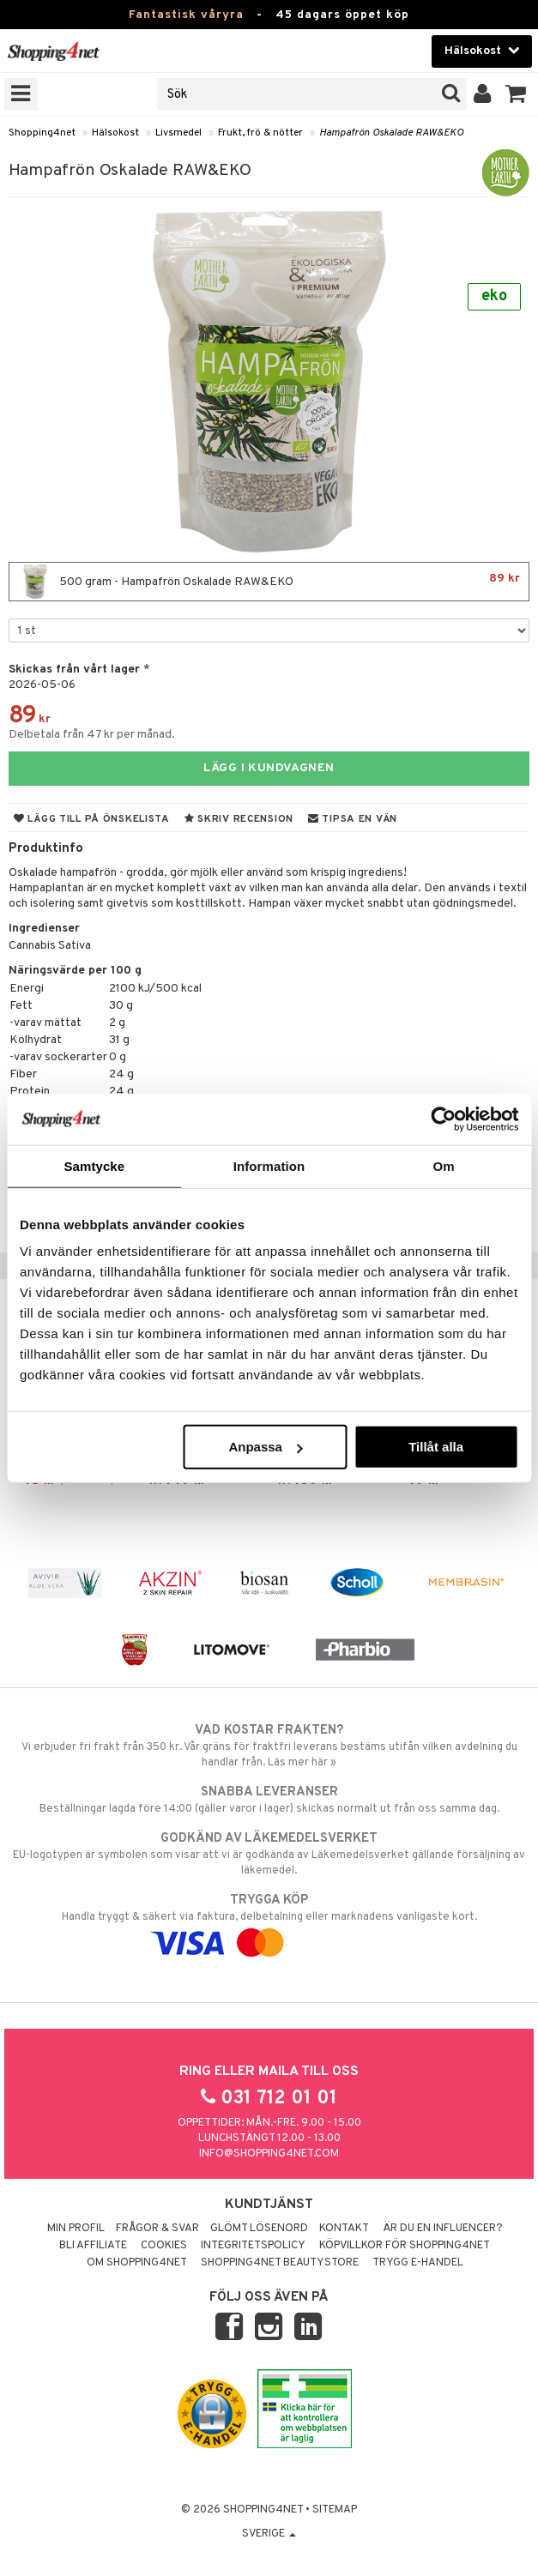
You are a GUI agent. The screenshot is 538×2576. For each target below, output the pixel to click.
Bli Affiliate (93, 2246)
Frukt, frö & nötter (260, 133)
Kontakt (344, 2228)
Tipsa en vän (352, 819)
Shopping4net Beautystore (280, 2263)
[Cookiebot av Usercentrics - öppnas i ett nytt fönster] (443, 1118)
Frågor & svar (157, 2228)
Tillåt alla (435, 1446)
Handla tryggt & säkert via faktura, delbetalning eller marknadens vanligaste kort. (269, 1921)
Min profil (76, 2228)
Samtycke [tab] (93, 1165)
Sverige (269, 2534)
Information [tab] (269, 1165)
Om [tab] (444, 1165)
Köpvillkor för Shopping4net (404, 2246)
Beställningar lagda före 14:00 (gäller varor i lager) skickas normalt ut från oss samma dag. (269, 1799)
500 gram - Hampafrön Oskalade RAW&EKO (269, 581)
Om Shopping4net (137, 2263)
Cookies (164, 2246)
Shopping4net (42, 133)
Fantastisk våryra (186, 15)
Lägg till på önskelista (92, 819)
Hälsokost (115, 133)
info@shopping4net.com (269, 2154)
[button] (516, 94)
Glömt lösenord (259, 2228)
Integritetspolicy (253, 2246)
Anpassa (265, 1446)
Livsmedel (178, 133)
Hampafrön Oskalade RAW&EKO (391, 133)
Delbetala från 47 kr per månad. (92, 734)
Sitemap (334, 2510)
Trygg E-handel (417, 2263)
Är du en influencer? (443, 2228)
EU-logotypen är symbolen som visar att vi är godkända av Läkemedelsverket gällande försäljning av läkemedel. (269, 1854)
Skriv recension (238, 819)
